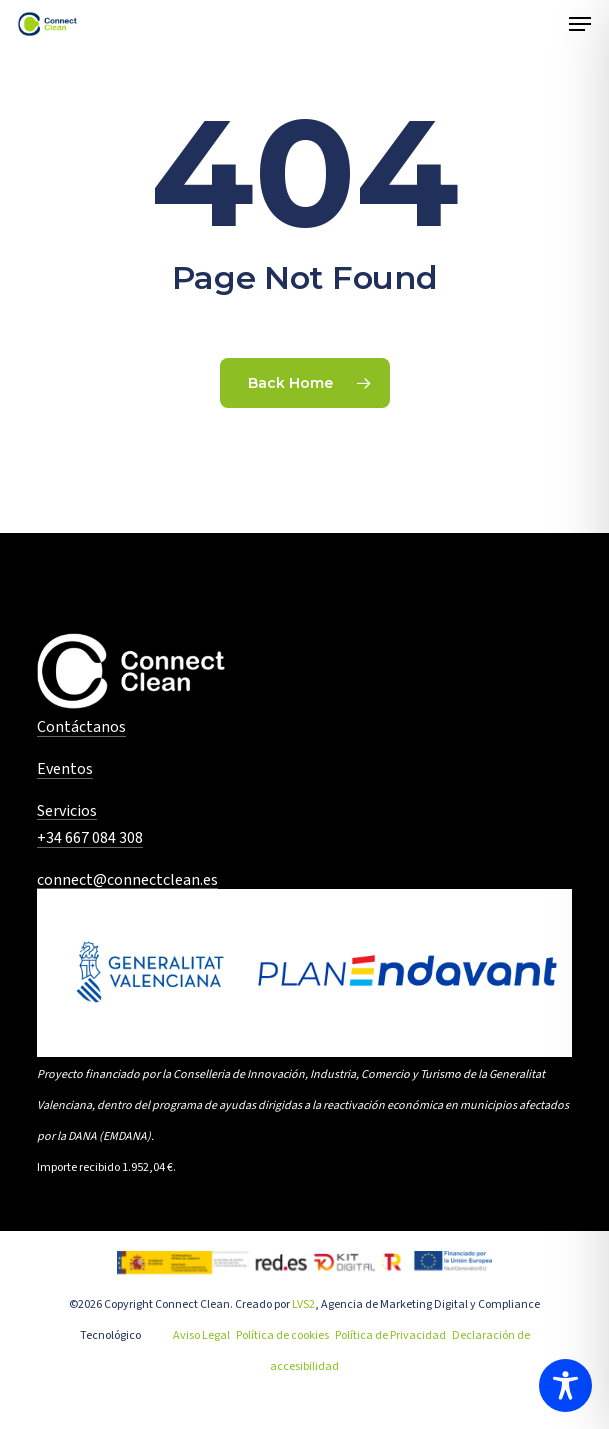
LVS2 (303, 1304)
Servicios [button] (67, 812)
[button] (580, 24)
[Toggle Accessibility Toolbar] (565, 1385)
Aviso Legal (201, 1335)
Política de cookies (282, 1335)
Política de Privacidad (390, 1335)
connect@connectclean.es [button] (127, 881)
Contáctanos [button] (81, 728)
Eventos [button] (65, 770)
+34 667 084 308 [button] (90, 839)
